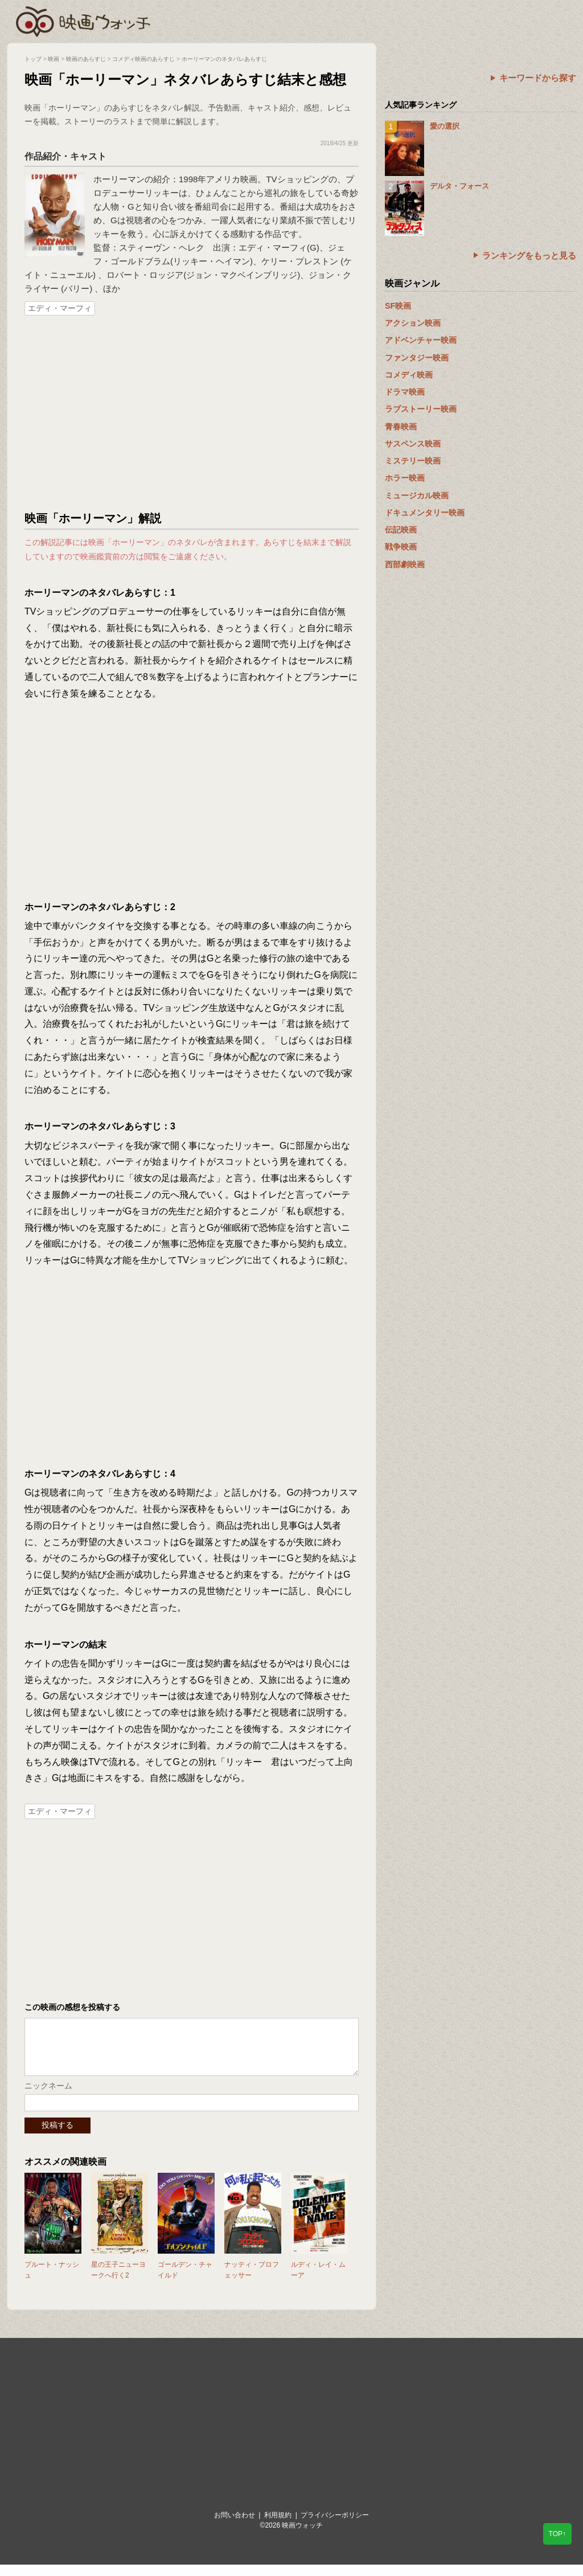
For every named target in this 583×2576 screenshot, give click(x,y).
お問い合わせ (234, 2526)
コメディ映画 (409, 374)
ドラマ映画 (405, 391)
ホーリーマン (119, 179)
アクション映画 (413, 322)
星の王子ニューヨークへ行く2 (118, 2281)
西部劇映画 (405, 564)
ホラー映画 (405, 477)
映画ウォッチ (84, 20)
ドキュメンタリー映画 (425, 512)
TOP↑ (557, 2534)
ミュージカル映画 (417, 495)
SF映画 (398, 305)
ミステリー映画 (413, 460)
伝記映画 (401, 529)
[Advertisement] (192, 414)
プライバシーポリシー (335, 2526)
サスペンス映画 (413, 443)
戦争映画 (401, 546)
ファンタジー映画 (417, 357)
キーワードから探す (537, 78)
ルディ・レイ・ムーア (318, 2281)
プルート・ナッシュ (51, 2281)
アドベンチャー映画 (421, 340)
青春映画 (401, 426)
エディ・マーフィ (60, 308)
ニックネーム (48, 2097)
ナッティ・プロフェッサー (251, 2281)
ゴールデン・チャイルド (185, 2281)
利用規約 (278, 2526)
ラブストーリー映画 (421, 408)
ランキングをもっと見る (529, 255)
